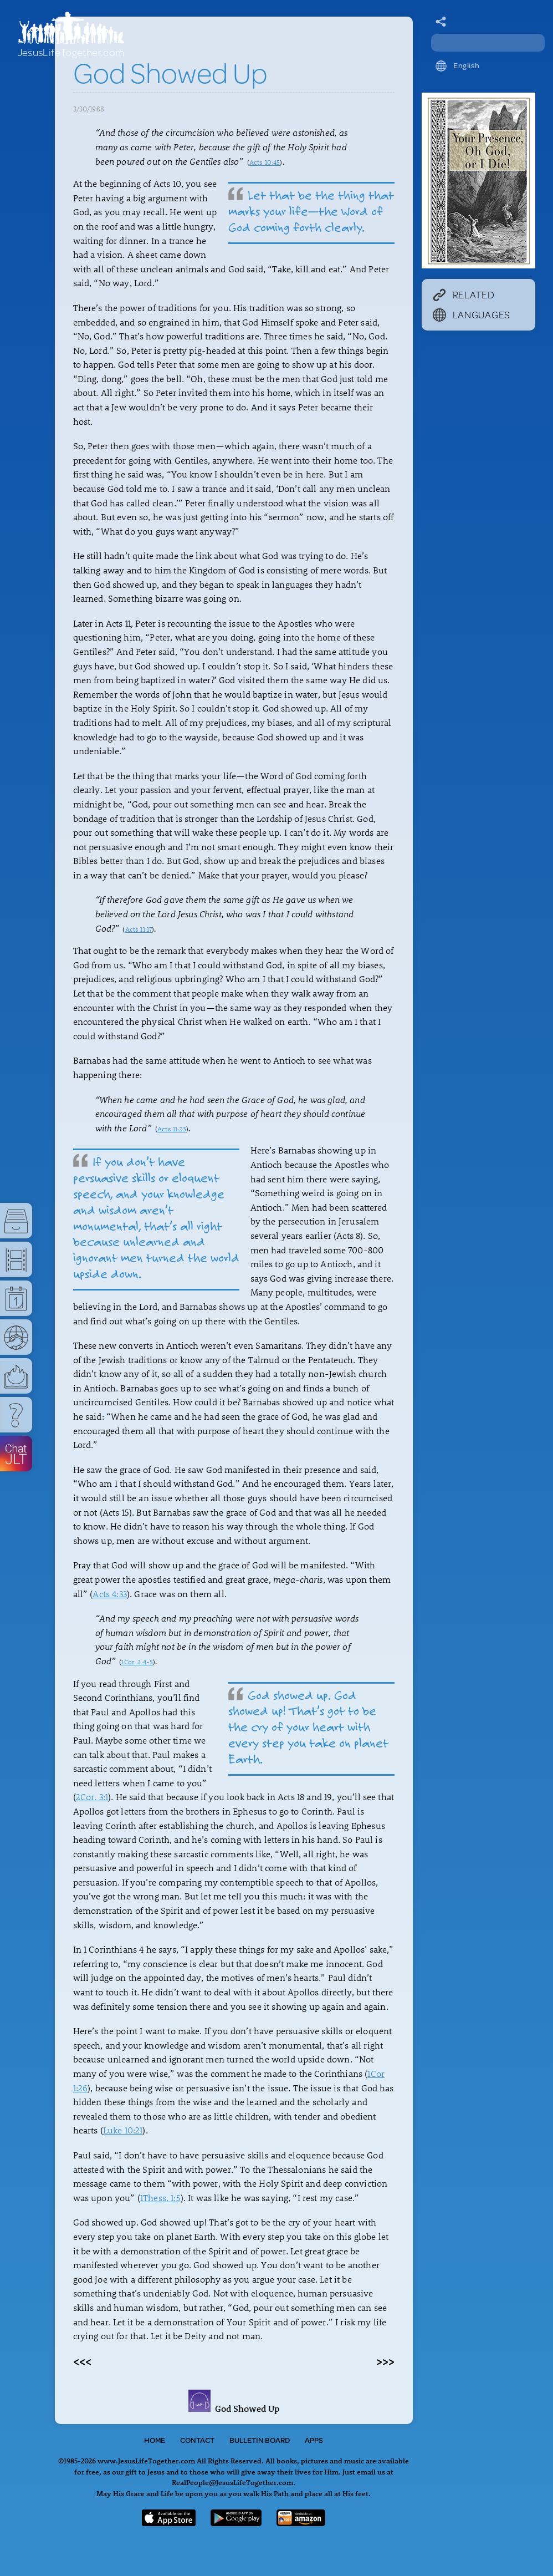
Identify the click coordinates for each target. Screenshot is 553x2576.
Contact (197, 2440)
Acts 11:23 (171, 1128)
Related (464, 294)
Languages (471, 314)
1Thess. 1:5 (160, 2197)
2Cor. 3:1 (92, 1796)
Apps (314, 2440)
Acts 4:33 (109, 1593)
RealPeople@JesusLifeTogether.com (232, 2482)
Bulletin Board (259, 2440)
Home (154, 2440)
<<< (82, 2360)
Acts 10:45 (264, 161)
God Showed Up (233, 2408)
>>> (385, 2360)
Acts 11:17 (138, 928)
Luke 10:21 (123, 2130)
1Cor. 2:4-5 (137, 1661)
